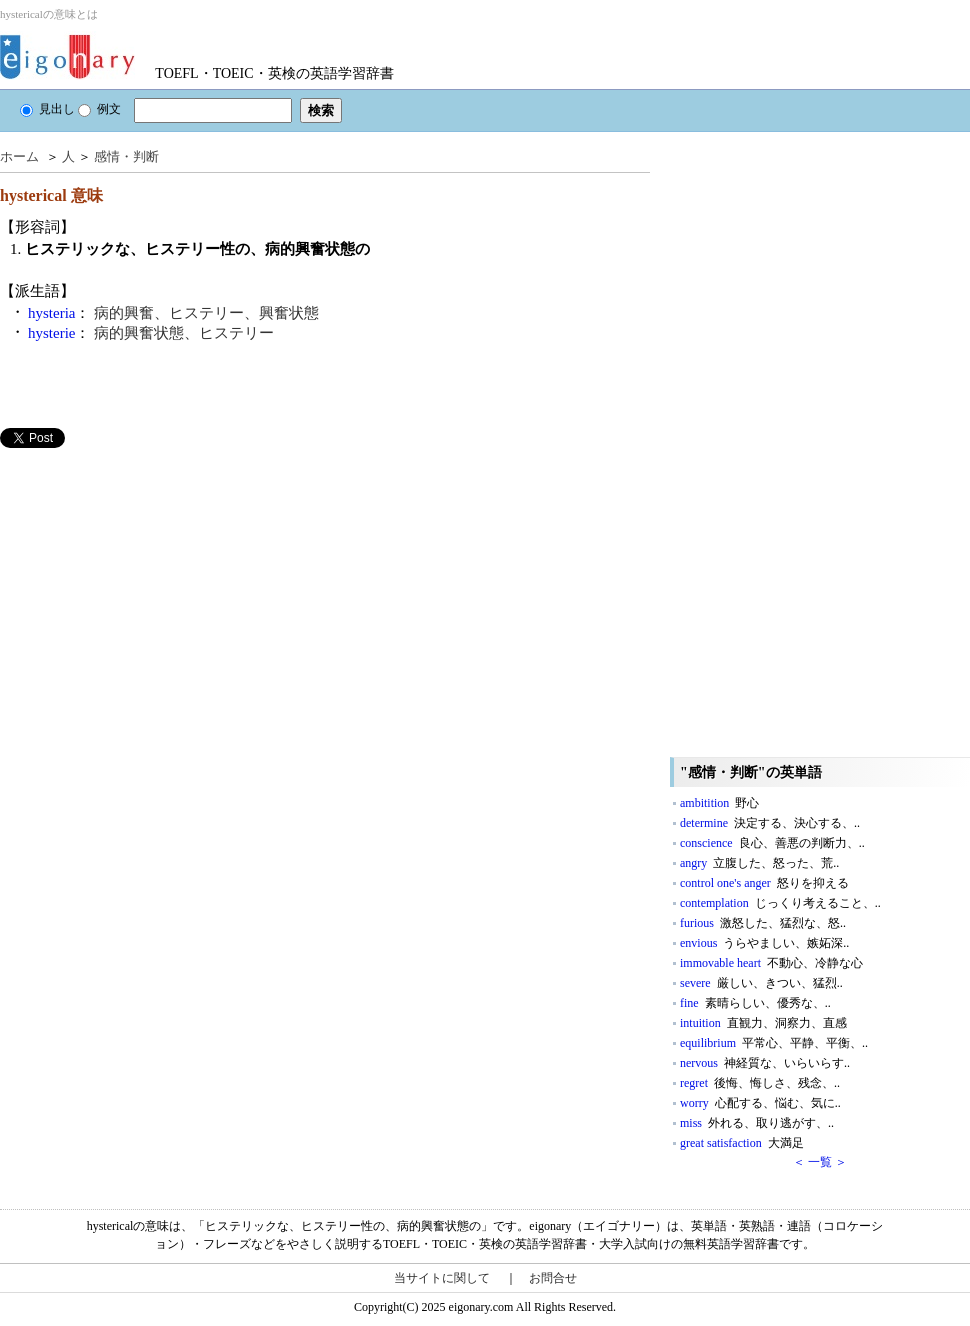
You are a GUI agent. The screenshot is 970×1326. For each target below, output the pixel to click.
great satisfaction (742, 1143)
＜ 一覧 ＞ (820, 1162)
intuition (763, 1023)
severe (761, 983)
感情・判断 (126, 156)
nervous (765, 1063)
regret (760, 1083)
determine (770, 823)
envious (764, 943)
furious (763, 923)
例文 (99, 109)
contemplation (780, 903)
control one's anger (764, 883)
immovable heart (771, 963)
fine (755, 1003)
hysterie (51, 333)
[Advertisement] (150, 588)
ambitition (719, 803)
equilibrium (774, 1043)
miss (757, 1123)
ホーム (19, 156)
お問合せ (553, 1278)
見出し (47, 109)
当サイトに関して (442, 1278)
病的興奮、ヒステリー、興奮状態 (206, 313)
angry (759, 863)
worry (760, 1103)
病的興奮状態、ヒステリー (184, 333)
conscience (772, 843)
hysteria (51, 313)
